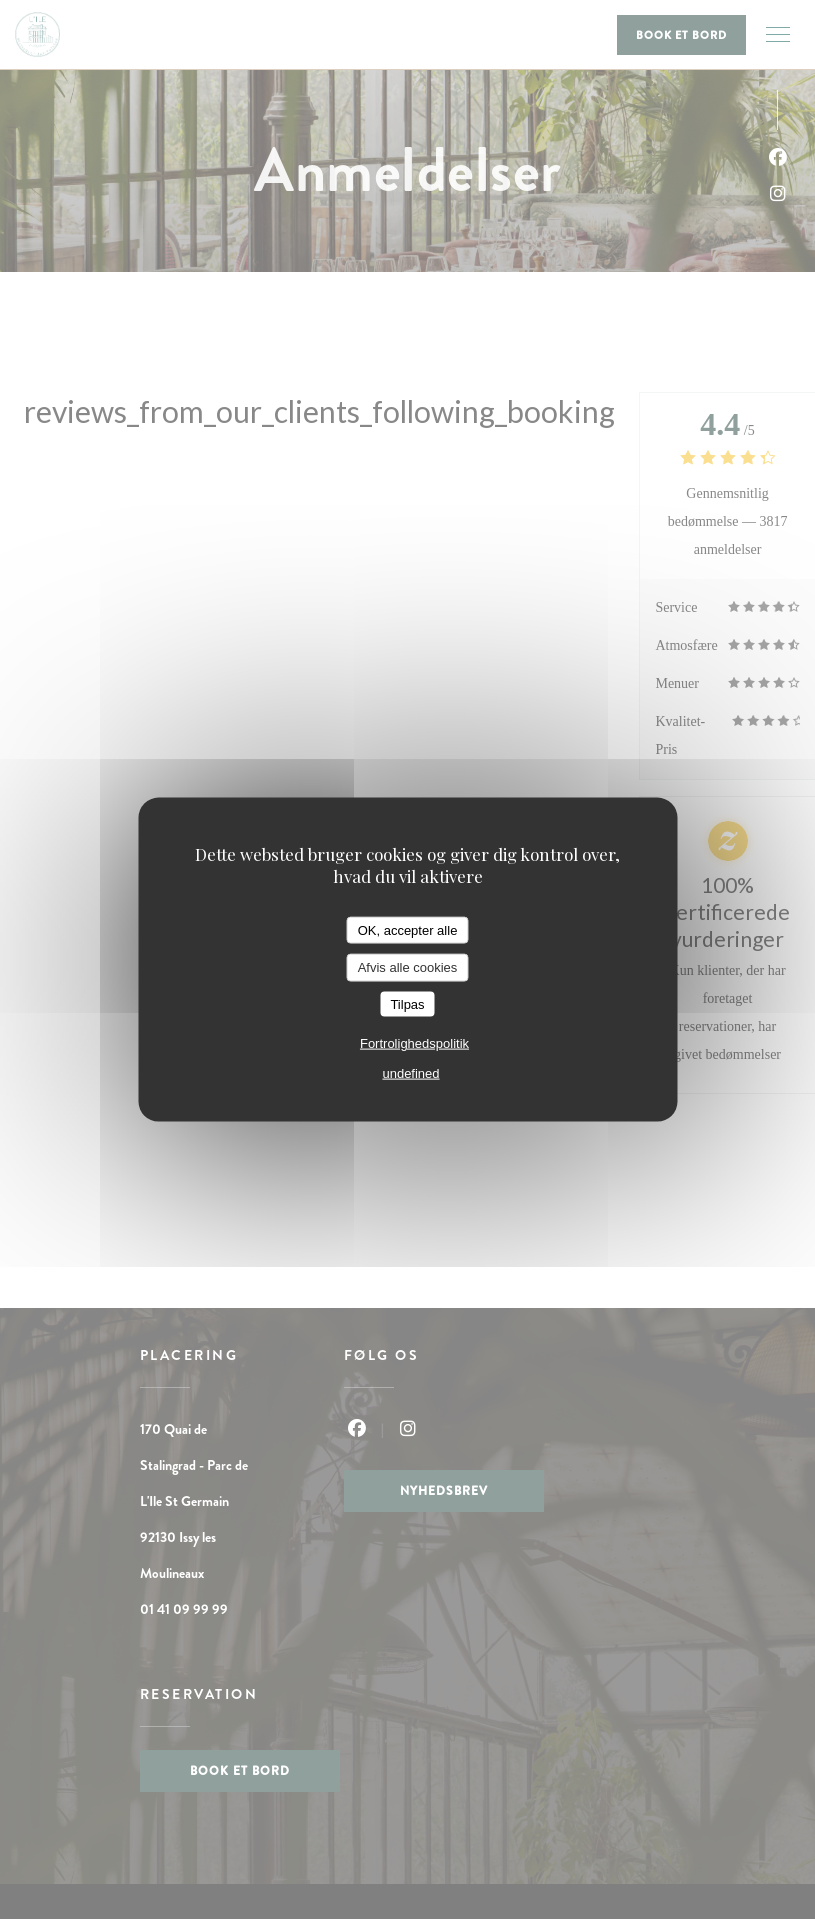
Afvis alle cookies (408, 967)
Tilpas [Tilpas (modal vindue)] (407, 1003)
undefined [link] (410, 1073)
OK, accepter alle (408, 929)
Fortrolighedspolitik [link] (414, 1043)
